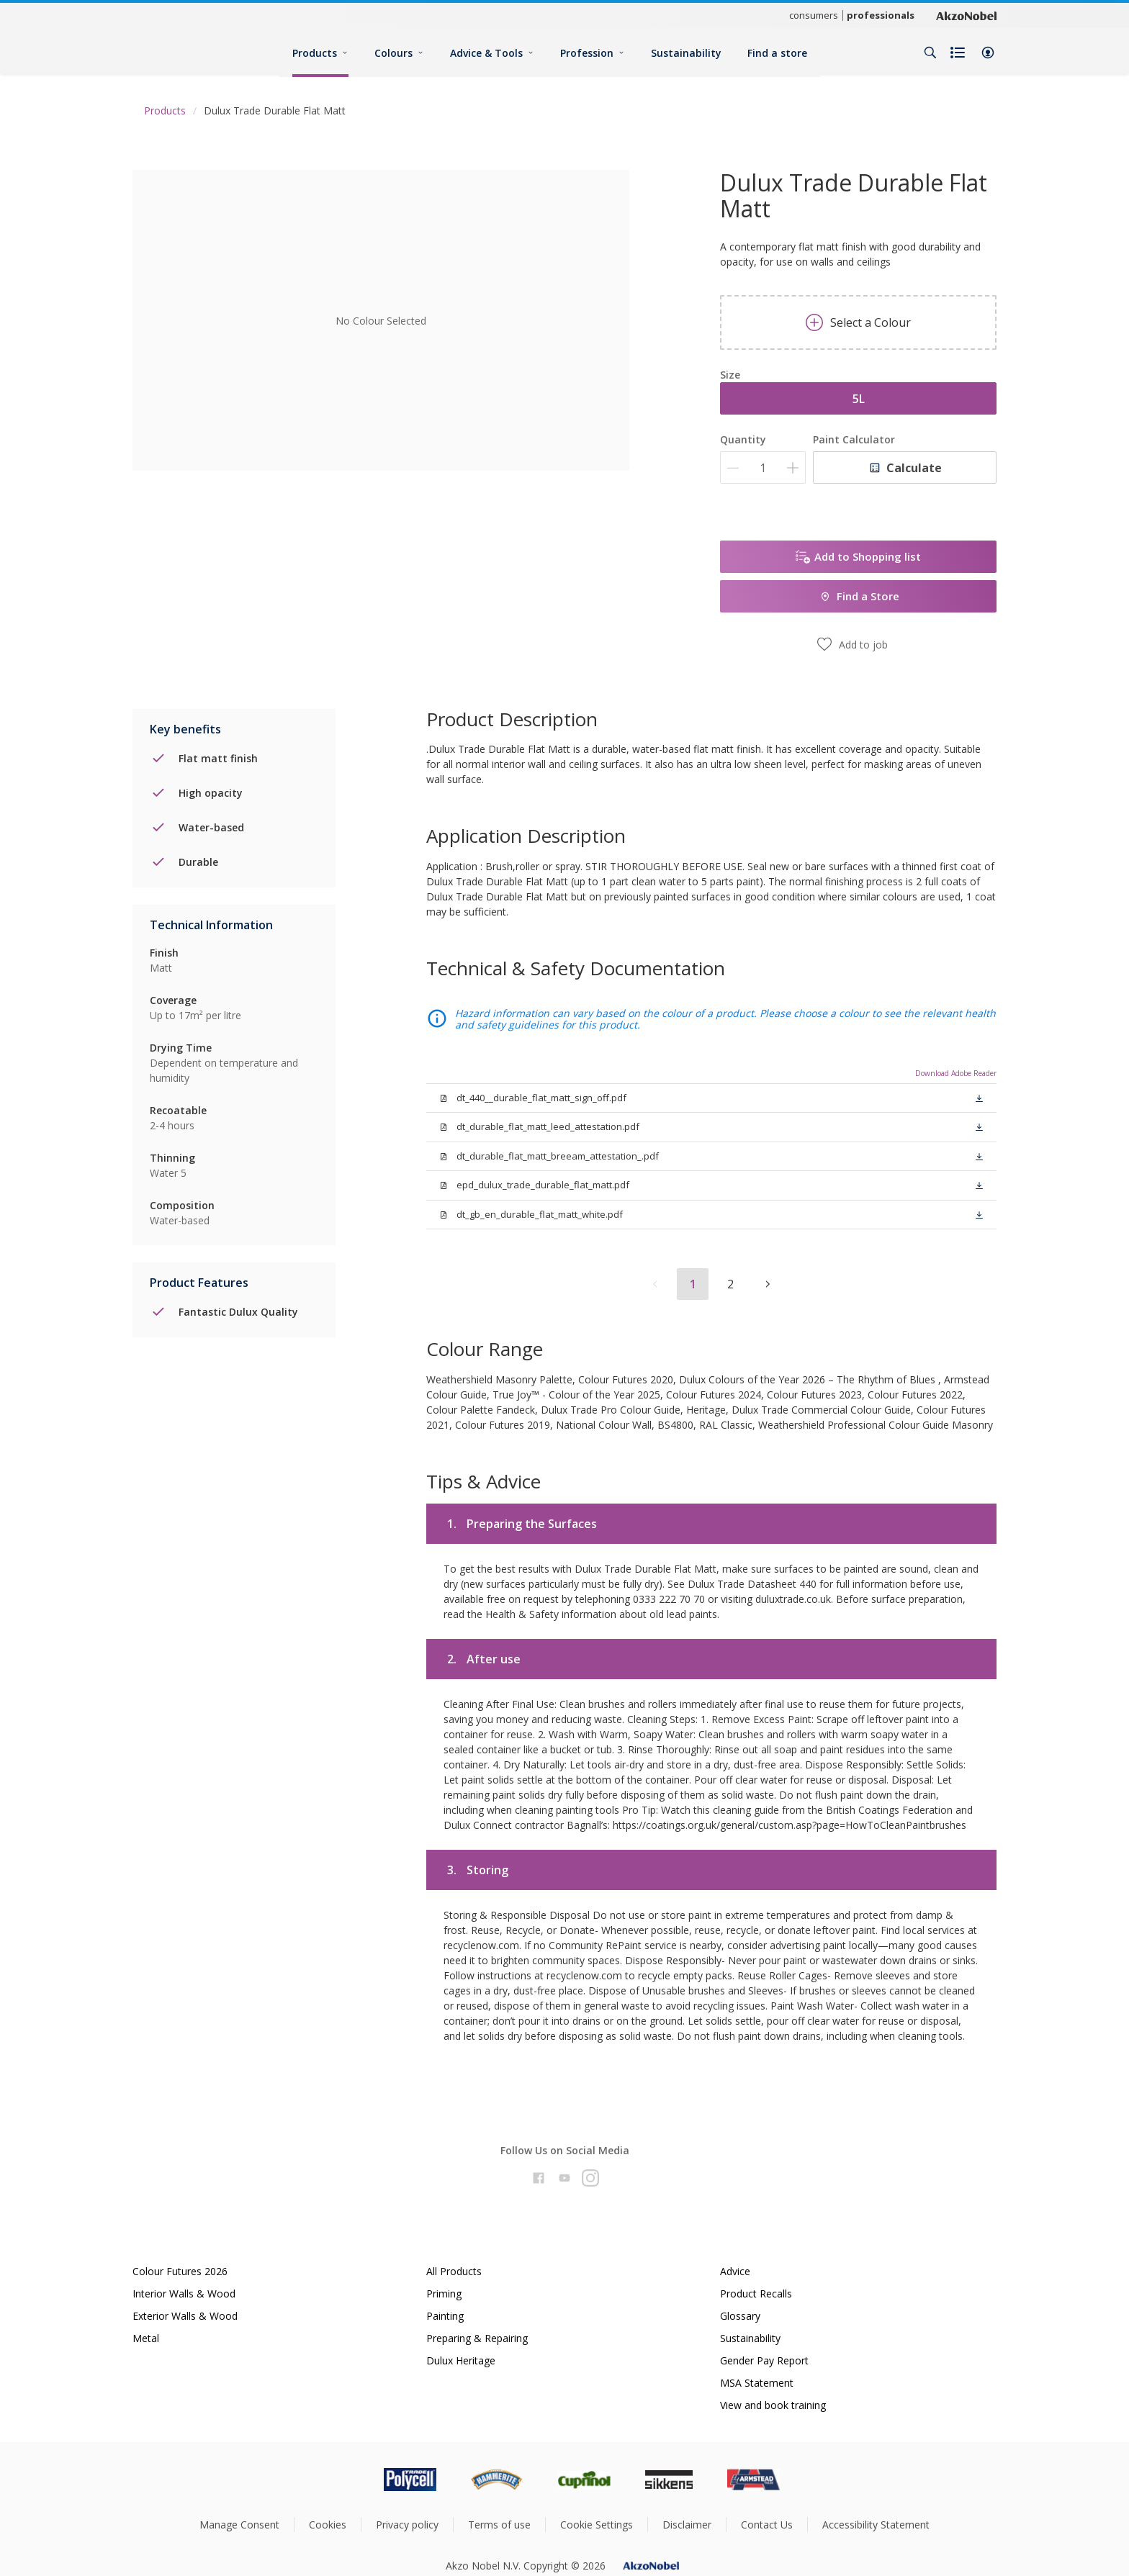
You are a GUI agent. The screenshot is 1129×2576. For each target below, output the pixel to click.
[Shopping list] (959, 52)
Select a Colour (858, 322)
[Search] (930, 52)
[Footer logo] (349, 2479)
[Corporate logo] (966, 15)
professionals (880, 15)
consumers (813, 15)
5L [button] (859, 399)
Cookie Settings (596, 2524)
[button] (988, 52)
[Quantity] (763, 467)
